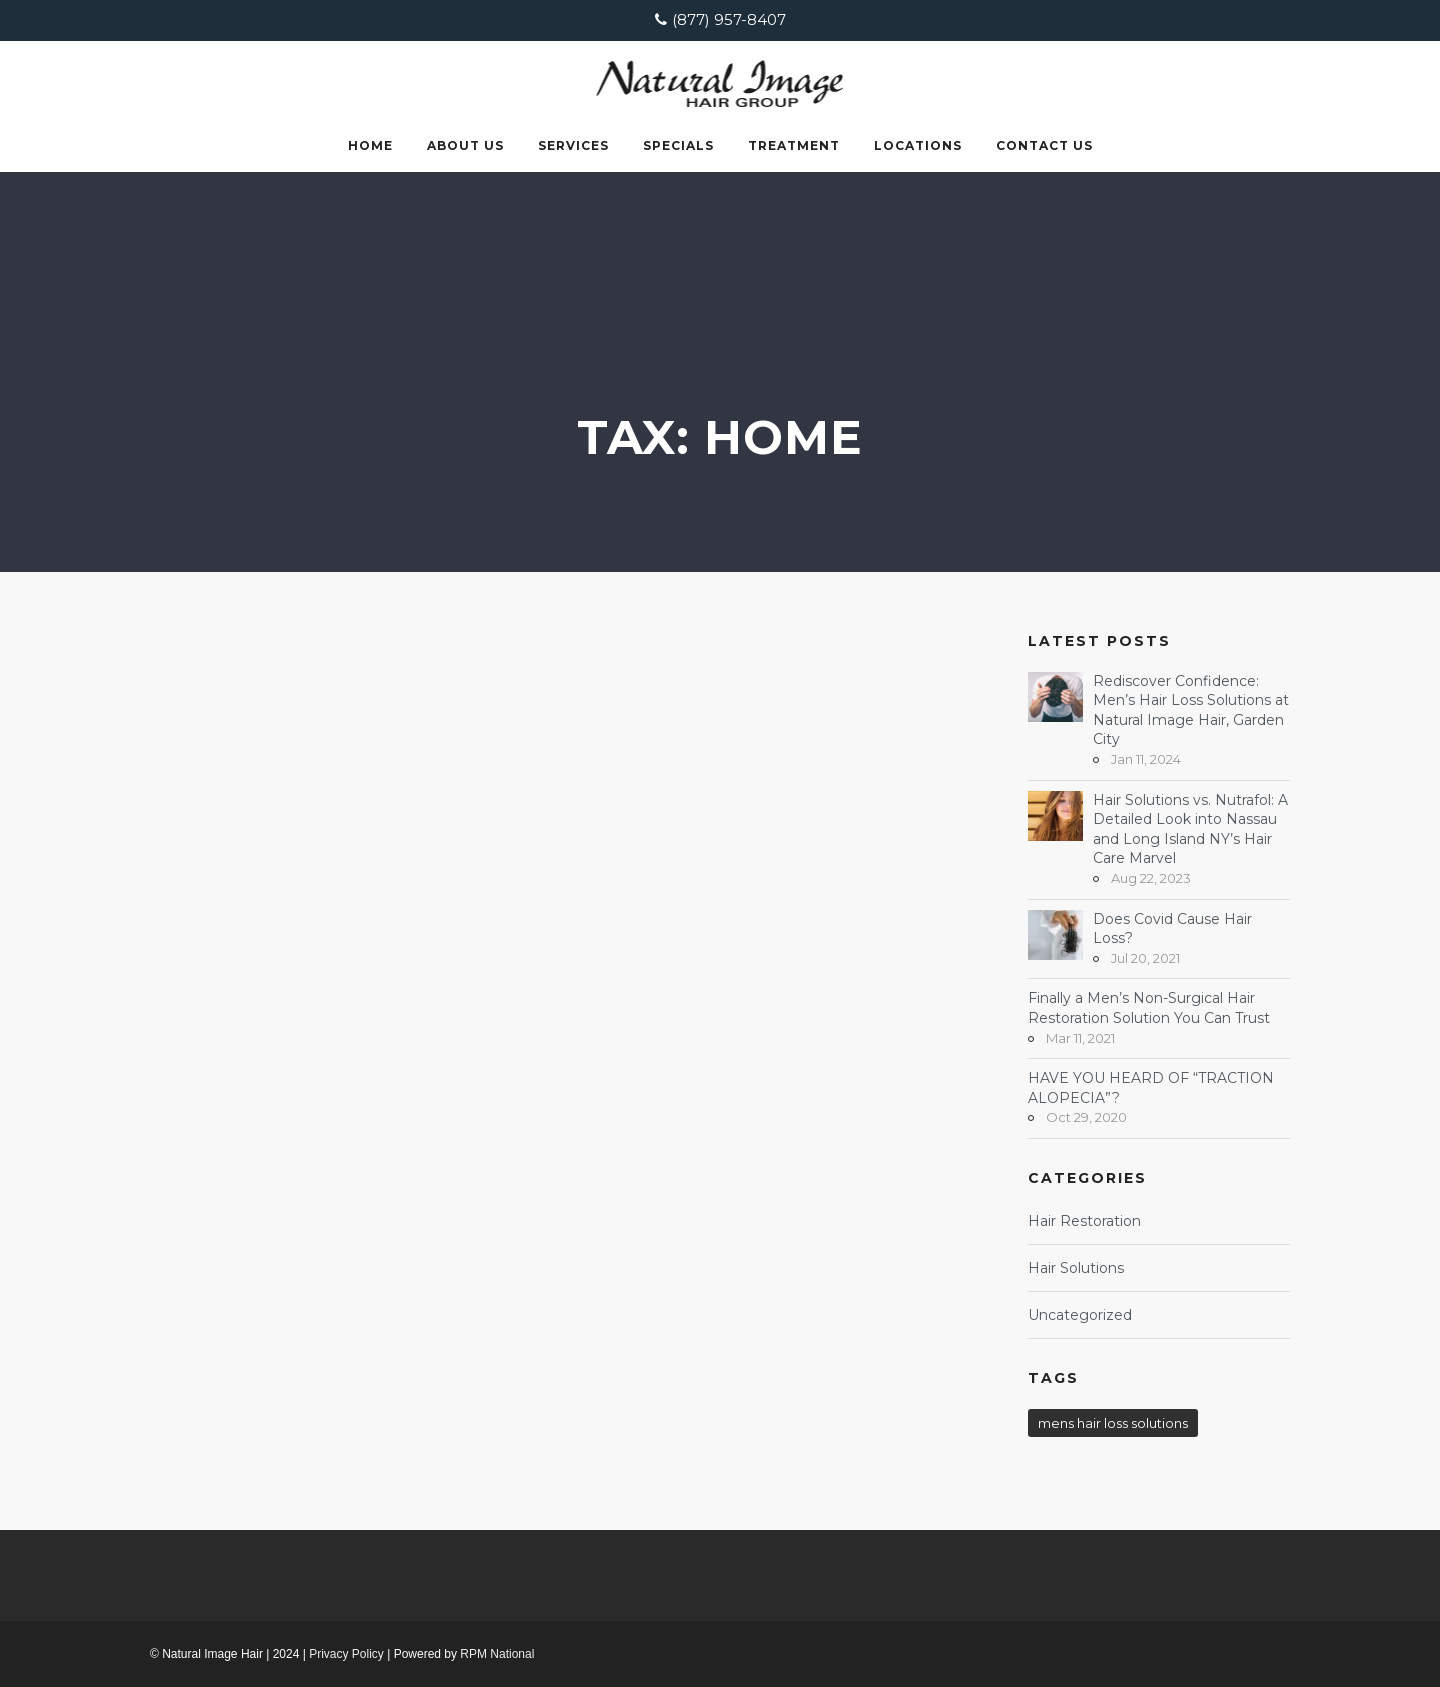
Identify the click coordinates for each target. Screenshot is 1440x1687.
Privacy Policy (346, 1654)
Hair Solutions (1076, 1268)
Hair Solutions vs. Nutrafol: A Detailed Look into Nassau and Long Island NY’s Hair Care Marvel (1190, 829)
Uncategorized (1080, 1315)
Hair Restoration (1084, 1221)
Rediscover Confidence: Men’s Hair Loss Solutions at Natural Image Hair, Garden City (1191, 710)
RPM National (497, 1654)
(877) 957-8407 (729, 19)
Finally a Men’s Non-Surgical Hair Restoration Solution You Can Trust (1149, 1008)
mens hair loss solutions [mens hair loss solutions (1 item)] (1113, 1423)
